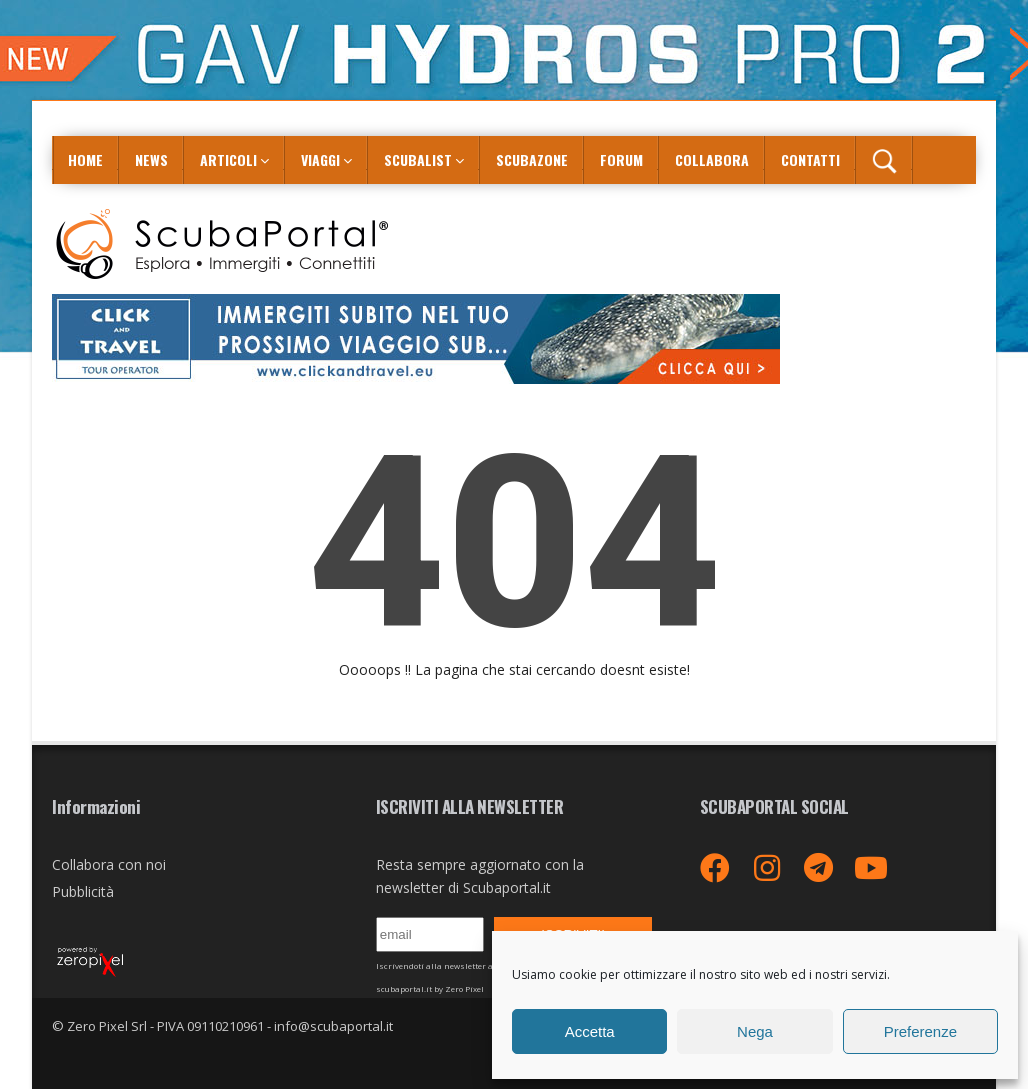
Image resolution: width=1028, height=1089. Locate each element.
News (151, 159)
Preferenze (920, 1031)
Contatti (810, 159)
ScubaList (418, 159)
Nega (755, 1031)
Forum (621, 159)
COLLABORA (712, 159)
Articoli (228, 159)
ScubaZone (532, 159)
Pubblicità (83, 891)
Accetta (590, 1031)
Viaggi (320, 159)
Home (85, 159)
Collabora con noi (109, 864)
